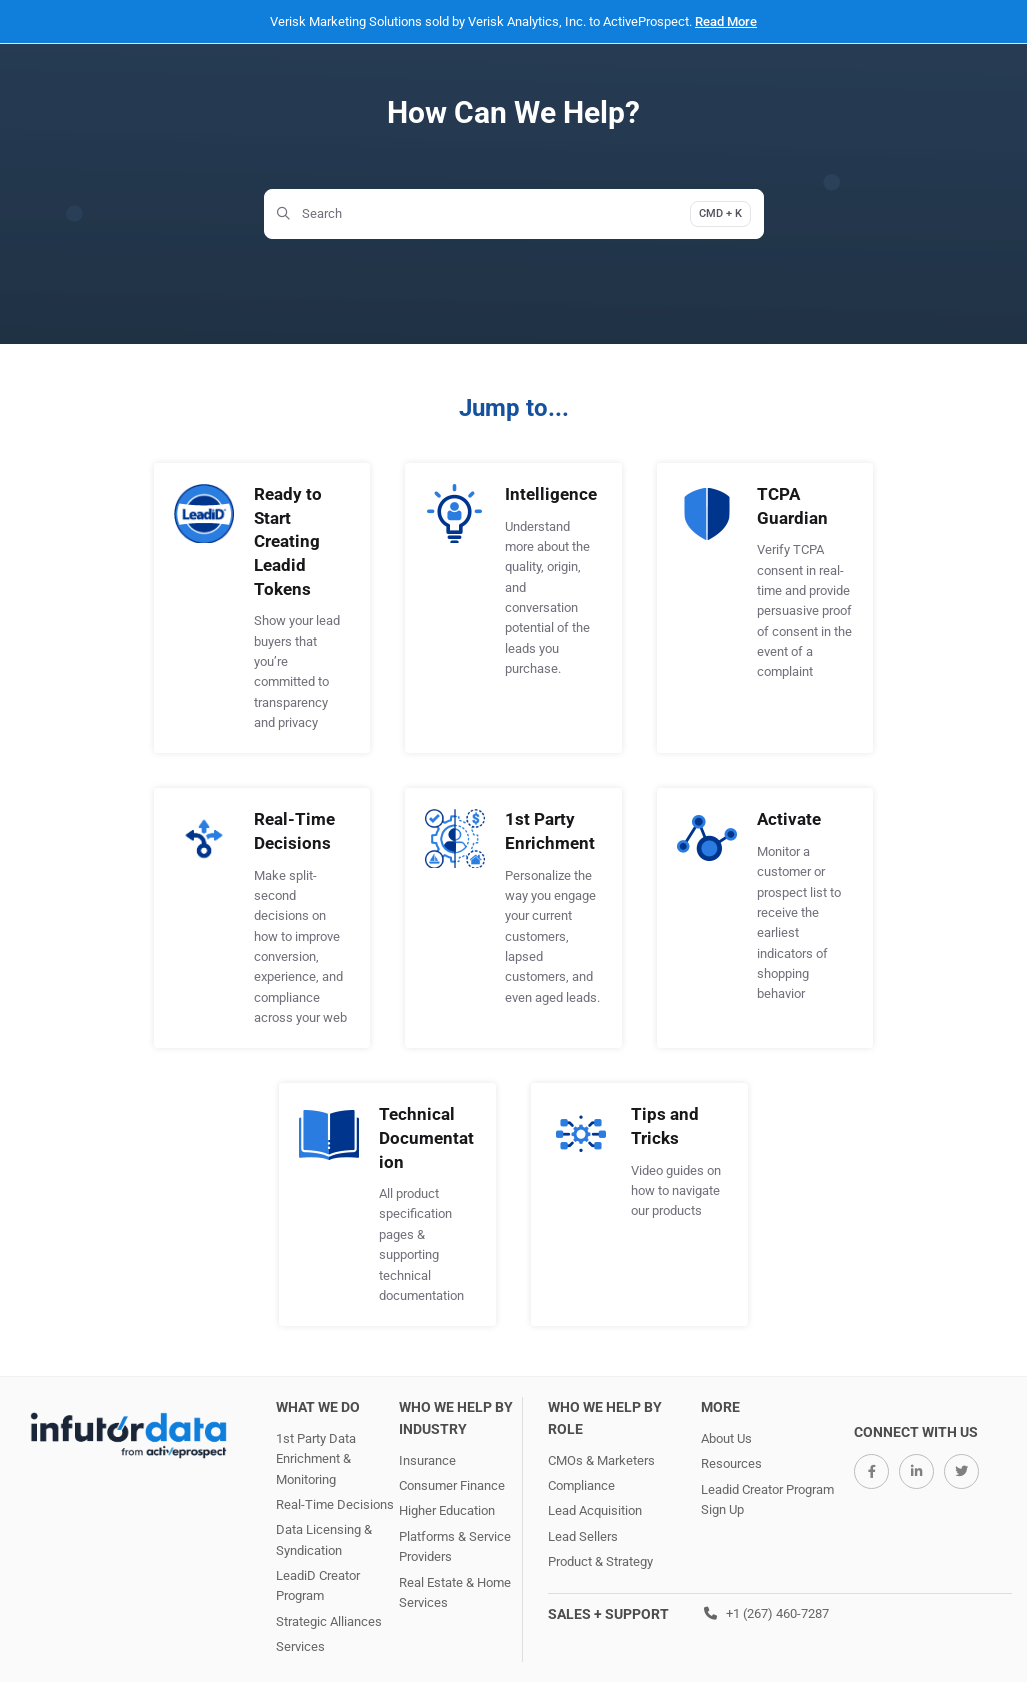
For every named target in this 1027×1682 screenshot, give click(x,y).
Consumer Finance (452, 1485)
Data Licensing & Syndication (324, 1539)
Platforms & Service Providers (455, 1546)
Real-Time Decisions (335, 1504)
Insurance (427, 1460)
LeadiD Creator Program (318, 1585)
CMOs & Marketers (601, 1460)
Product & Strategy (600, 1561)
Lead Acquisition (595, 1510)
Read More (726, 21)
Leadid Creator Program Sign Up (767, 1499)
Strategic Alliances (329, 1621)
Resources (731, 1463)
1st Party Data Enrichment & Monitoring (316, 1459)
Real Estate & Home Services (455, 1592)
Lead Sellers (583, 1536)
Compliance (581, 1485)
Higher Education (447, 1510)
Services (300, 1646)
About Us (726, 1438)
